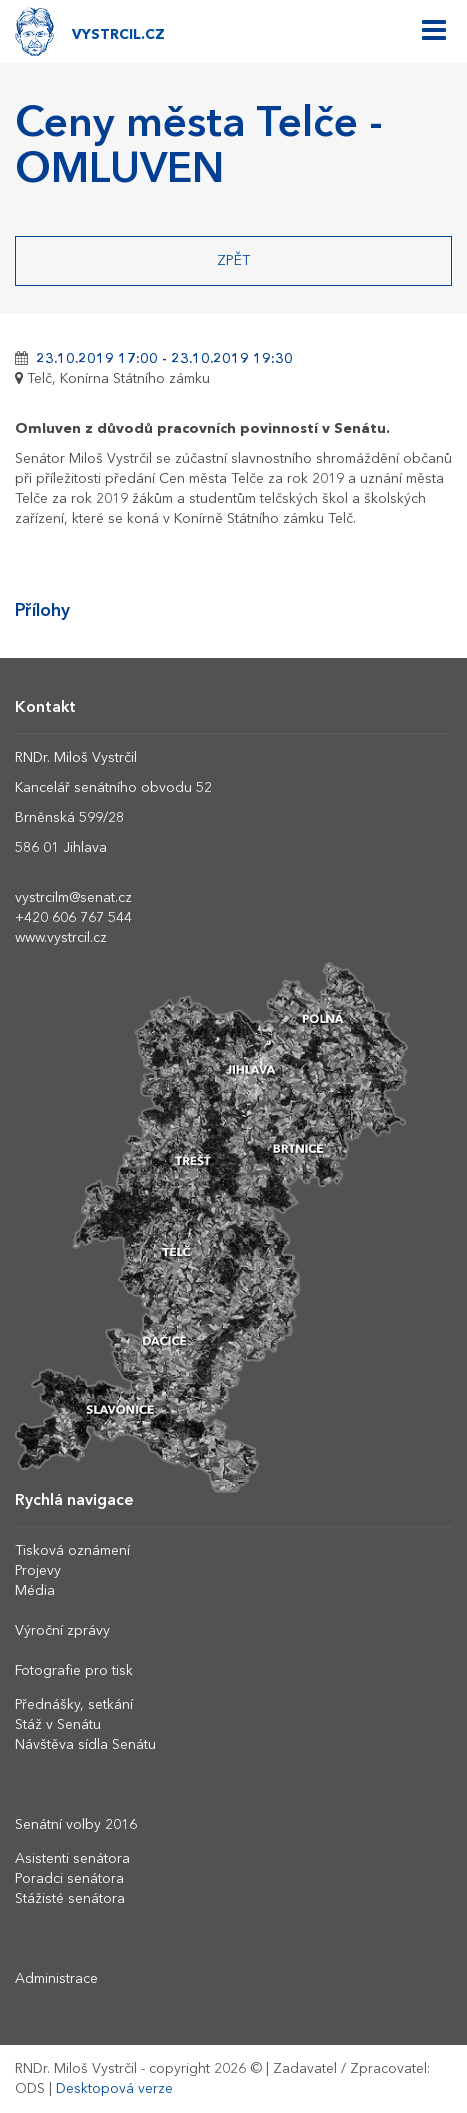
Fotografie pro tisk (74, 1671)
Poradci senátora (69, 1879)
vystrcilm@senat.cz (73, 898)
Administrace (56, 1979)
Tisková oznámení (72, 1551)
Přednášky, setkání (74, 1705)
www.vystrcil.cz (61, 938)
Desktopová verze (114, 2089)
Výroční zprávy (62, 1631)
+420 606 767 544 (73, 918)
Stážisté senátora (70, 1899)
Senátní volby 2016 (76, 1825)
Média (35, 1591)
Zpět (233, 261)
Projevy (38, 1571)
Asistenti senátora (72, 1859)
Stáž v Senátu (58, 1725)
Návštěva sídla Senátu (85, 1745)
